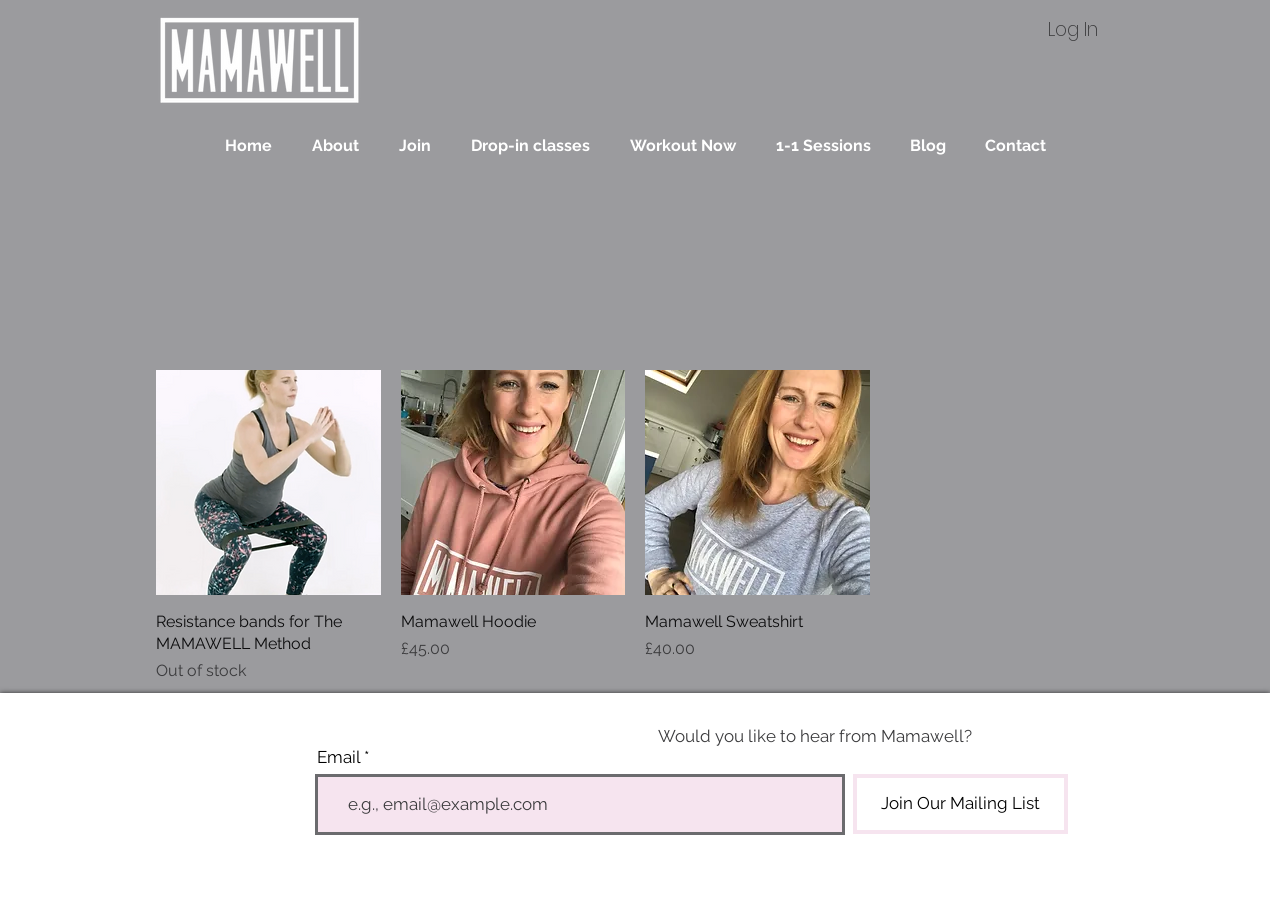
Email (338, 757)
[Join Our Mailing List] (960, 804)
